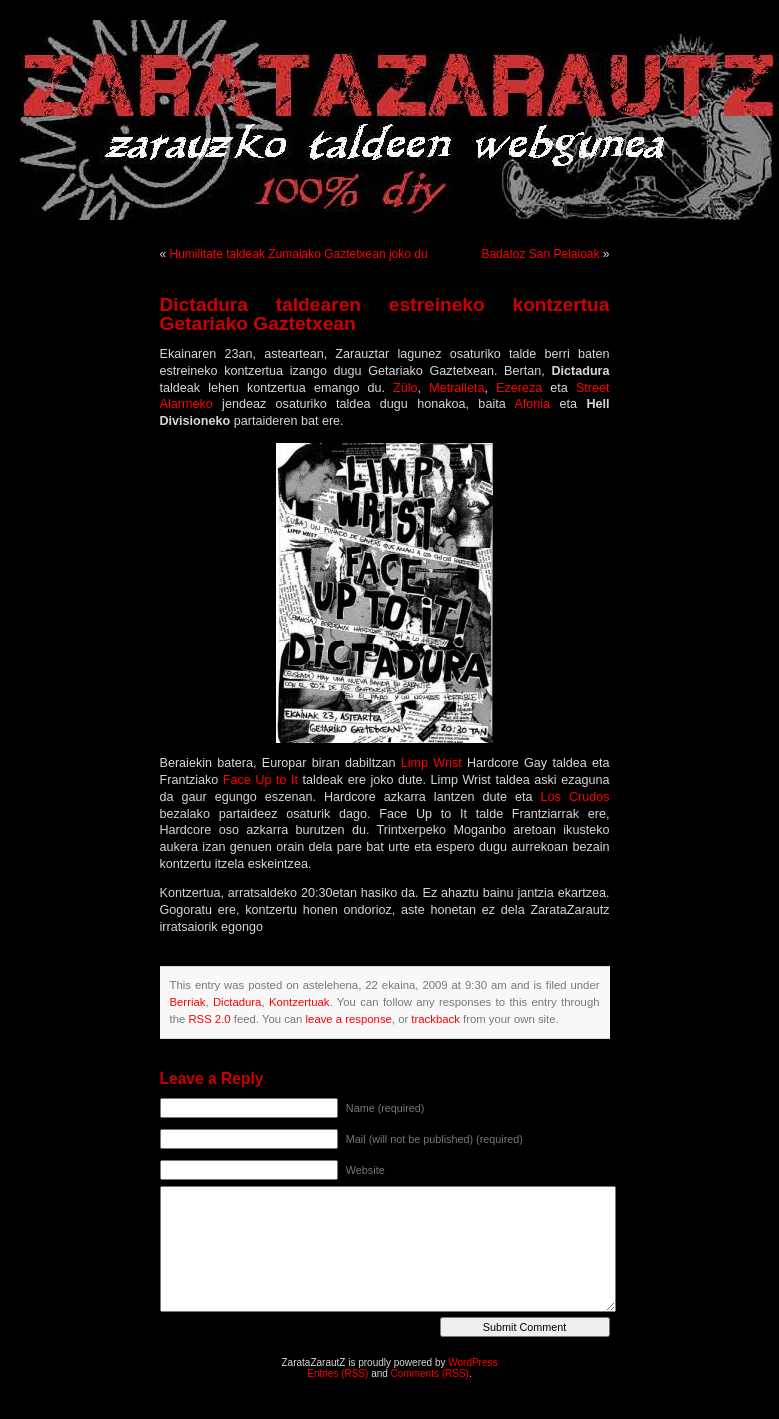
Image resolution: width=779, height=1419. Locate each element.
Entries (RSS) (337, 1373)
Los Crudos (575, 797)
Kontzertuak (299, 1002)
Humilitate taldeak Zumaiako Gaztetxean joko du (299, 254)
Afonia (532, 404)
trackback (435, 1019)
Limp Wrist (434, 763)
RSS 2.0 (209, 1019)
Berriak (188, 1002)
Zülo (405, 388)
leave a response (349, 1019)
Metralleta (456, 388)
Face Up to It (263, 780)
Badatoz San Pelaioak (540, 254)
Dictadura (237, 1002)
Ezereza (523, 388)
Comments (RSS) (430, 1373)
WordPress (472, 1362)
